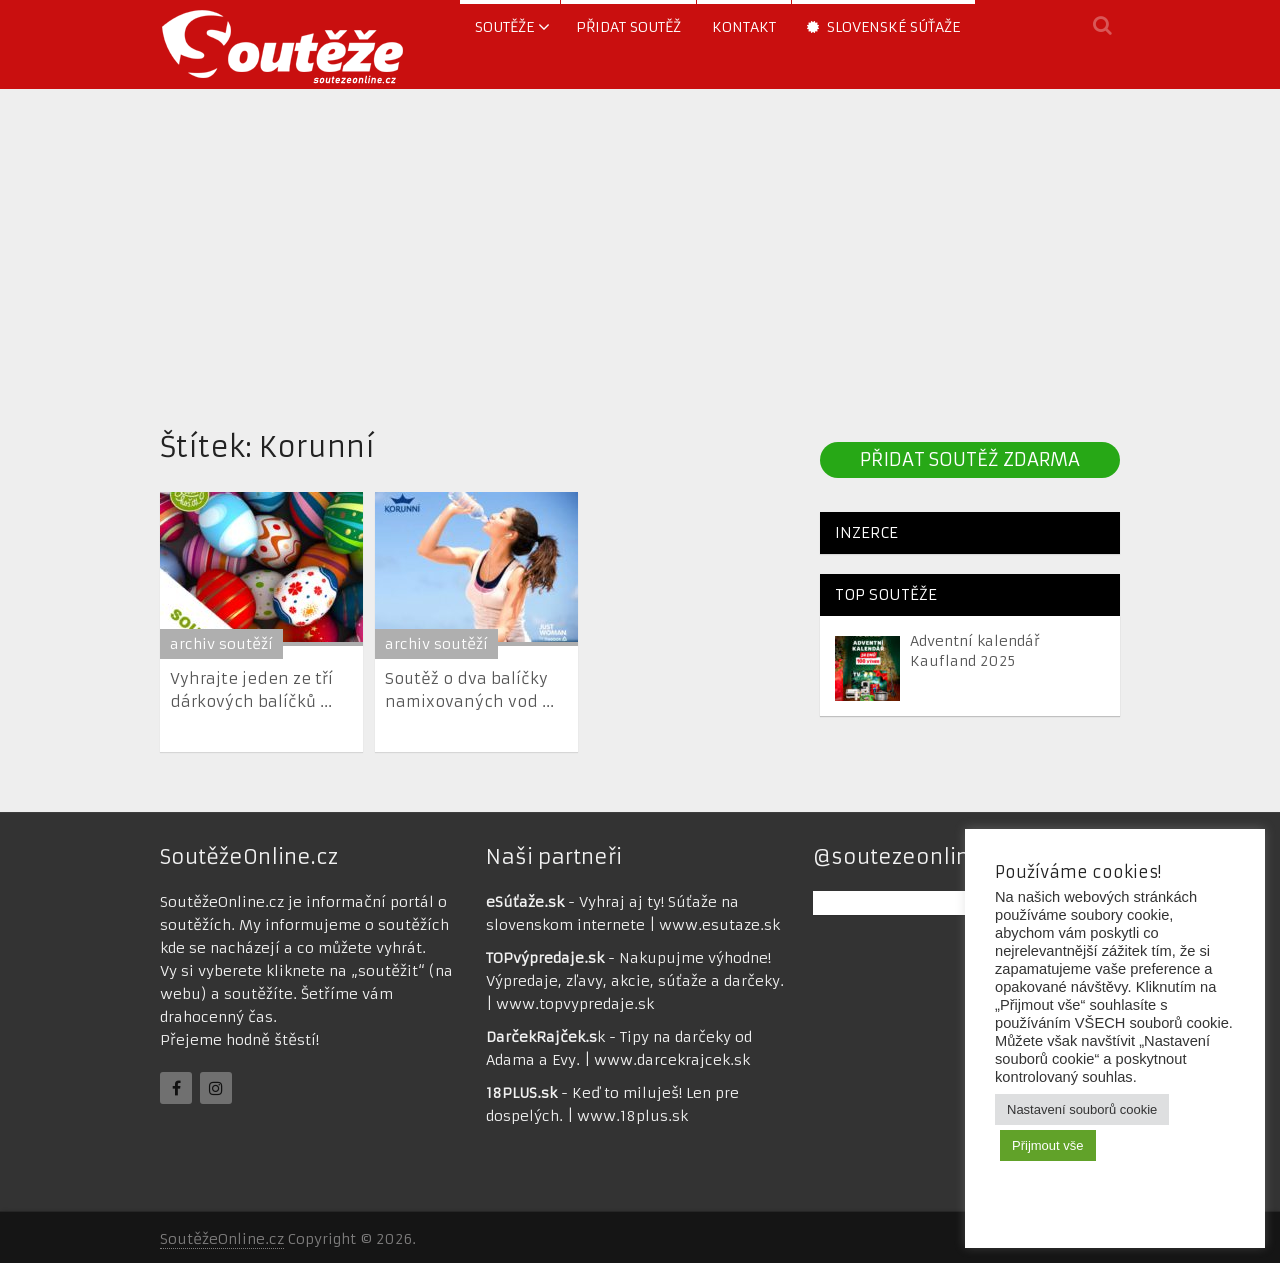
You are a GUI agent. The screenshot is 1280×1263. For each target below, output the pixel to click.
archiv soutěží (221, 644)
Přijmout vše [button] (1048, 1145)
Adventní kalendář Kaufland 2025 (975, 651)
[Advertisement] (640, 253)
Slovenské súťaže (883, 27)
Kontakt (744, 27)
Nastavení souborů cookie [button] (1082, 1109)
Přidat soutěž (628, 27)
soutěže (504, 27)
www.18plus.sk (632, 1116)
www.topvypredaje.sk (575, 1004)
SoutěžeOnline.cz (222, 1239)
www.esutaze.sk (719, 925)
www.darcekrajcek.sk (672, 1060)
